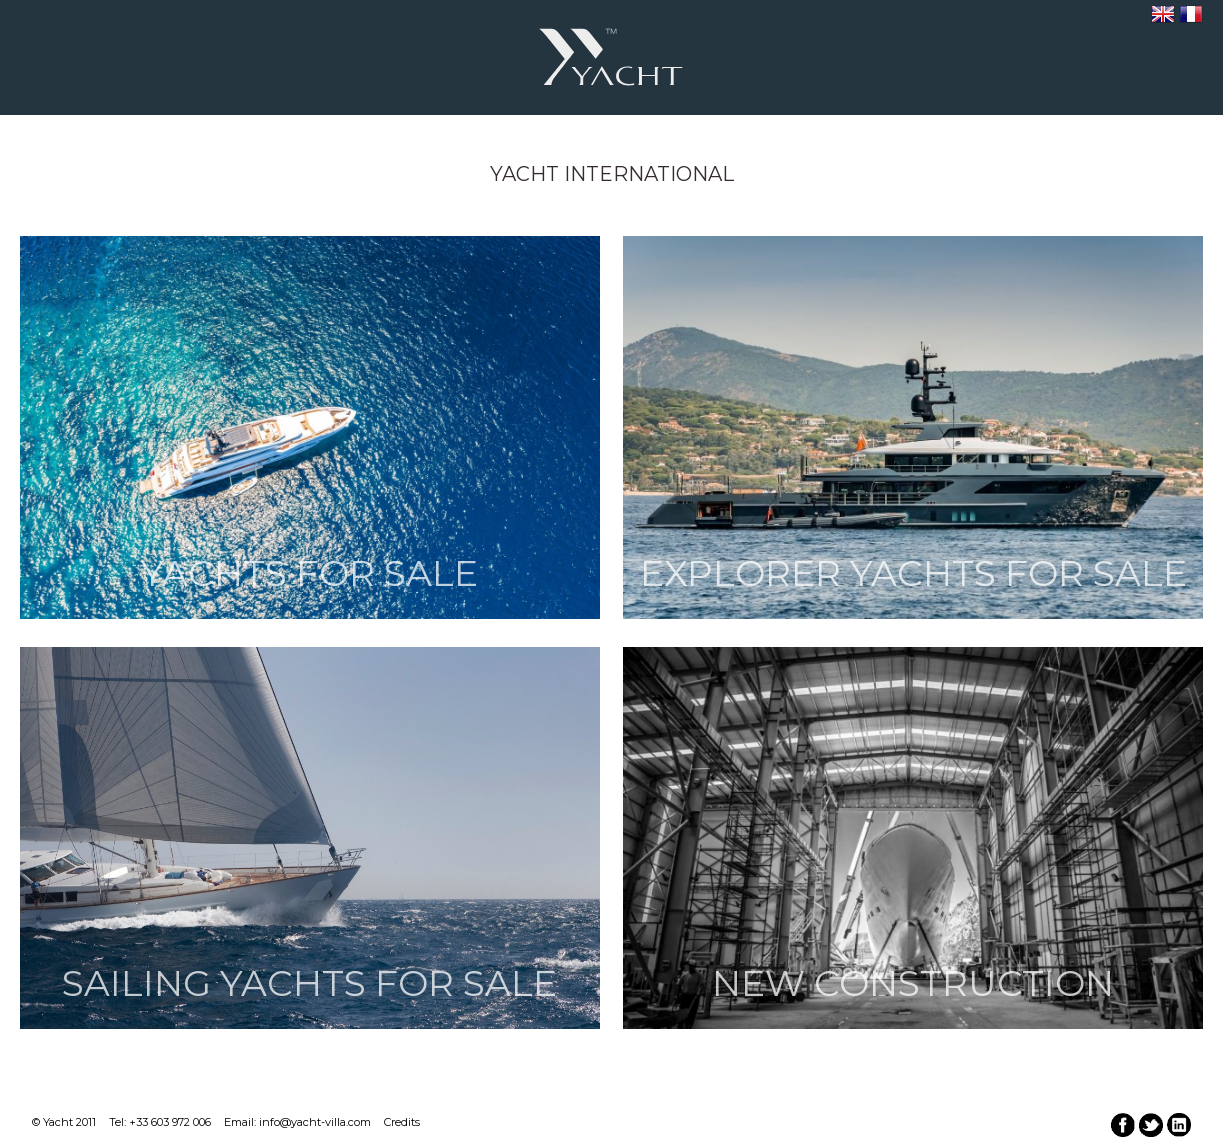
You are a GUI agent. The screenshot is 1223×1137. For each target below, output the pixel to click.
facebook (1123, 1125)
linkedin (1179, 1125)
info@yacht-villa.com (315, 1122)
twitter (1151, 1125)
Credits (402, 1122)
